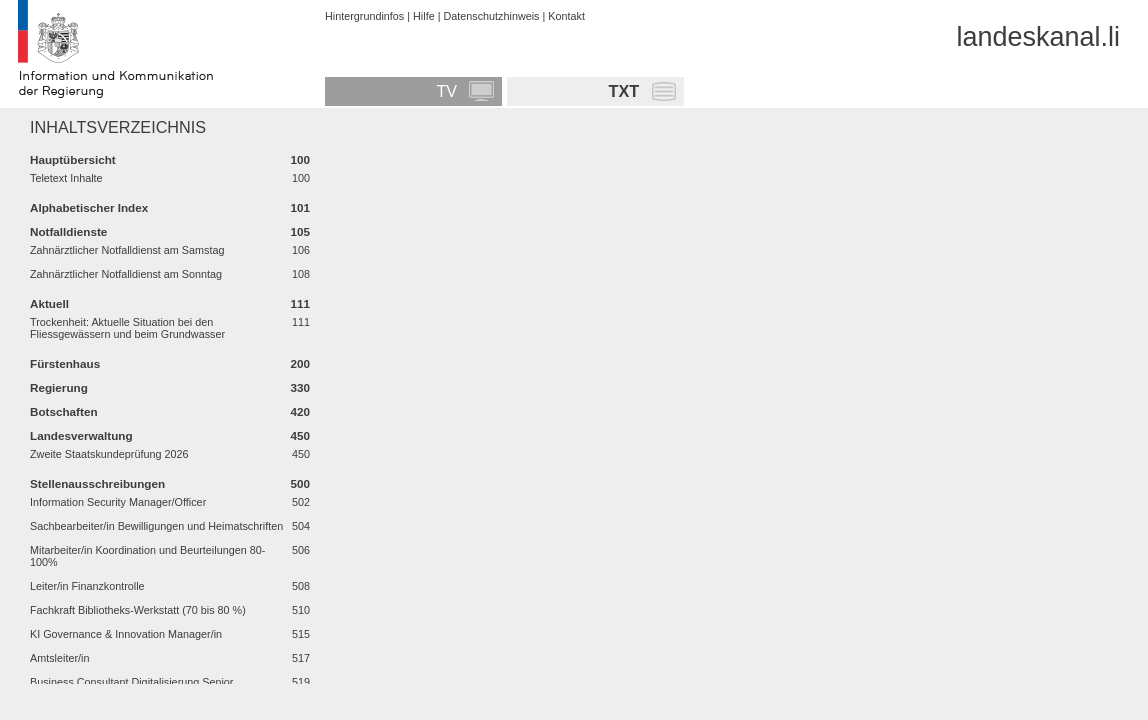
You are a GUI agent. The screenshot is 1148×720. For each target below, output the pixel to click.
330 (300, 387)
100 (300, 159)
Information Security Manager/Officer (118, 502)
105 (300, 231)
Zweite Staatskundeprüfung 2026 (109, 454)
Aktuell (49, 303)
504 (301, 526)
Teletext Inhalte (66, 178)
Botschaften (64, 411)
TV (446, 91)
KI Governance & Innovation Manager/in (126, 634)
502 (301, 502)
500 (300, 483)
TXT (624, 91)
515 (301, 634)
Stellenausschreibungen (97, 483)
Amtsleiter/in (59, 658)
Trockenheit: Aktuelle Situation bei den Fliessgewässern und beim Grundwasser (127, 328)
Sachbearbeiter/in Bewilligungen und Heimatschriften (156, 526)
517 (301, 658)
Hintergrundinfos (364, 16)
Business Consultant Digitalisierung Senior (131, 682)
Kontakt (566, 16)
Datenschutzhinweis (491, 16)
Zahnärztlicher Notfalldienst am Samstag (127, 250)
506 (301, 550)
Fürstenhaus (65, 363)
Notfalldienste (68, 231)
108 (301, 274)
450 (300, 435)
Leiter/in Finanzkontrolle (87, 586)
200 (300, 363)
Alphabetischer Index (89, 207)
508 (301, 586)
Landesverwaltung (81, 435)
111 (300, 303)
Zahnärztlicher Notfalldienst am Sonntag (126, 274)
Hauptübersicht (73, 159)
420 (300, 411)
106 (301, 250)
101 (300, 207)
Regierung (59, 387)
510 (301, 610)
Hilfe (424, 16)
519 (301, 682)
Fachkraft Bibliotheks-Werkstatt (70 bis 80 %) (138, 610)
